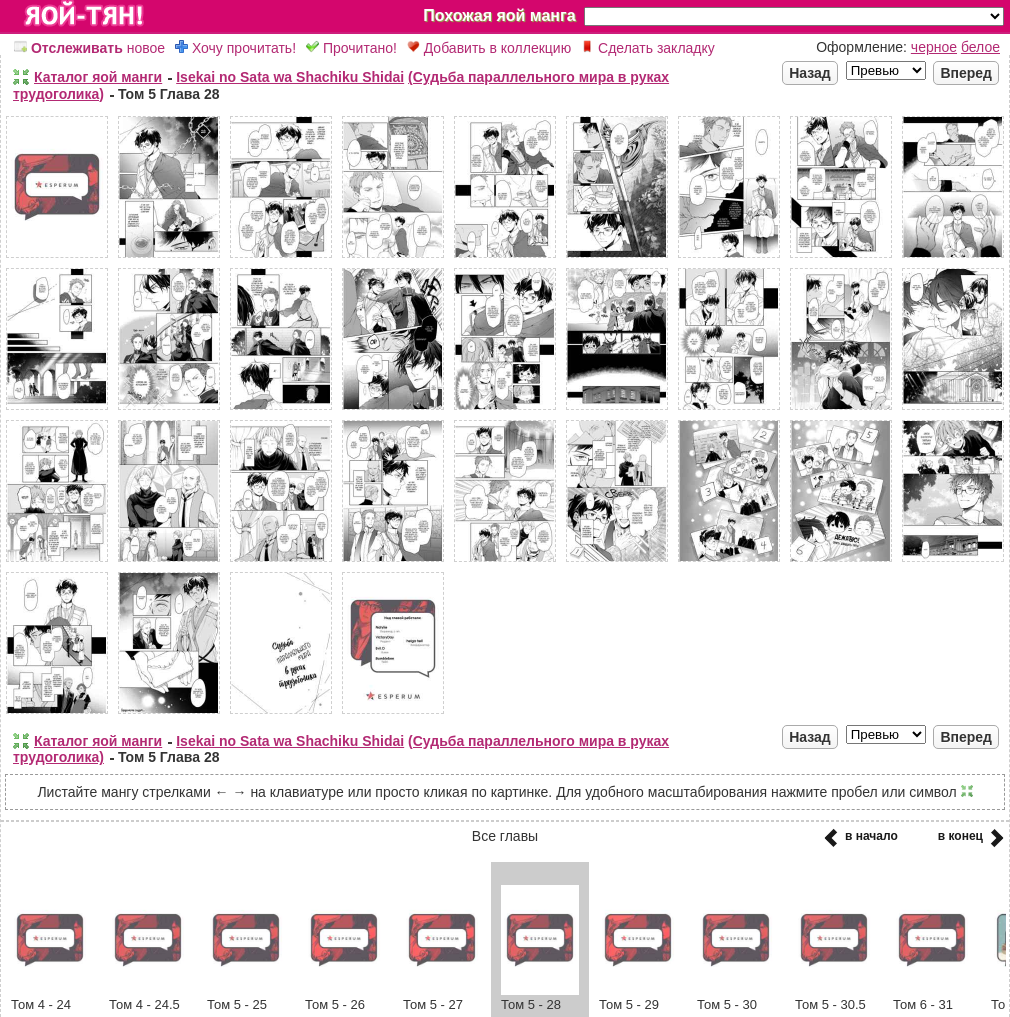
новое (89, 48)
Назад (810, 73)
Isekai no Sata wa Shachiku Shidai (290, 77)
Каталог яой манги (98, 77)
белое (980, 47)
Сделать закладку (648, 48)
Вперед (966, 73)
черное (934, 47)
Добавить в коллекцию (489, 48)
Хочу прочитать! (235, 48)
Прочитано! (351, 48)
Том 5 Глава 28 (169, 94)
